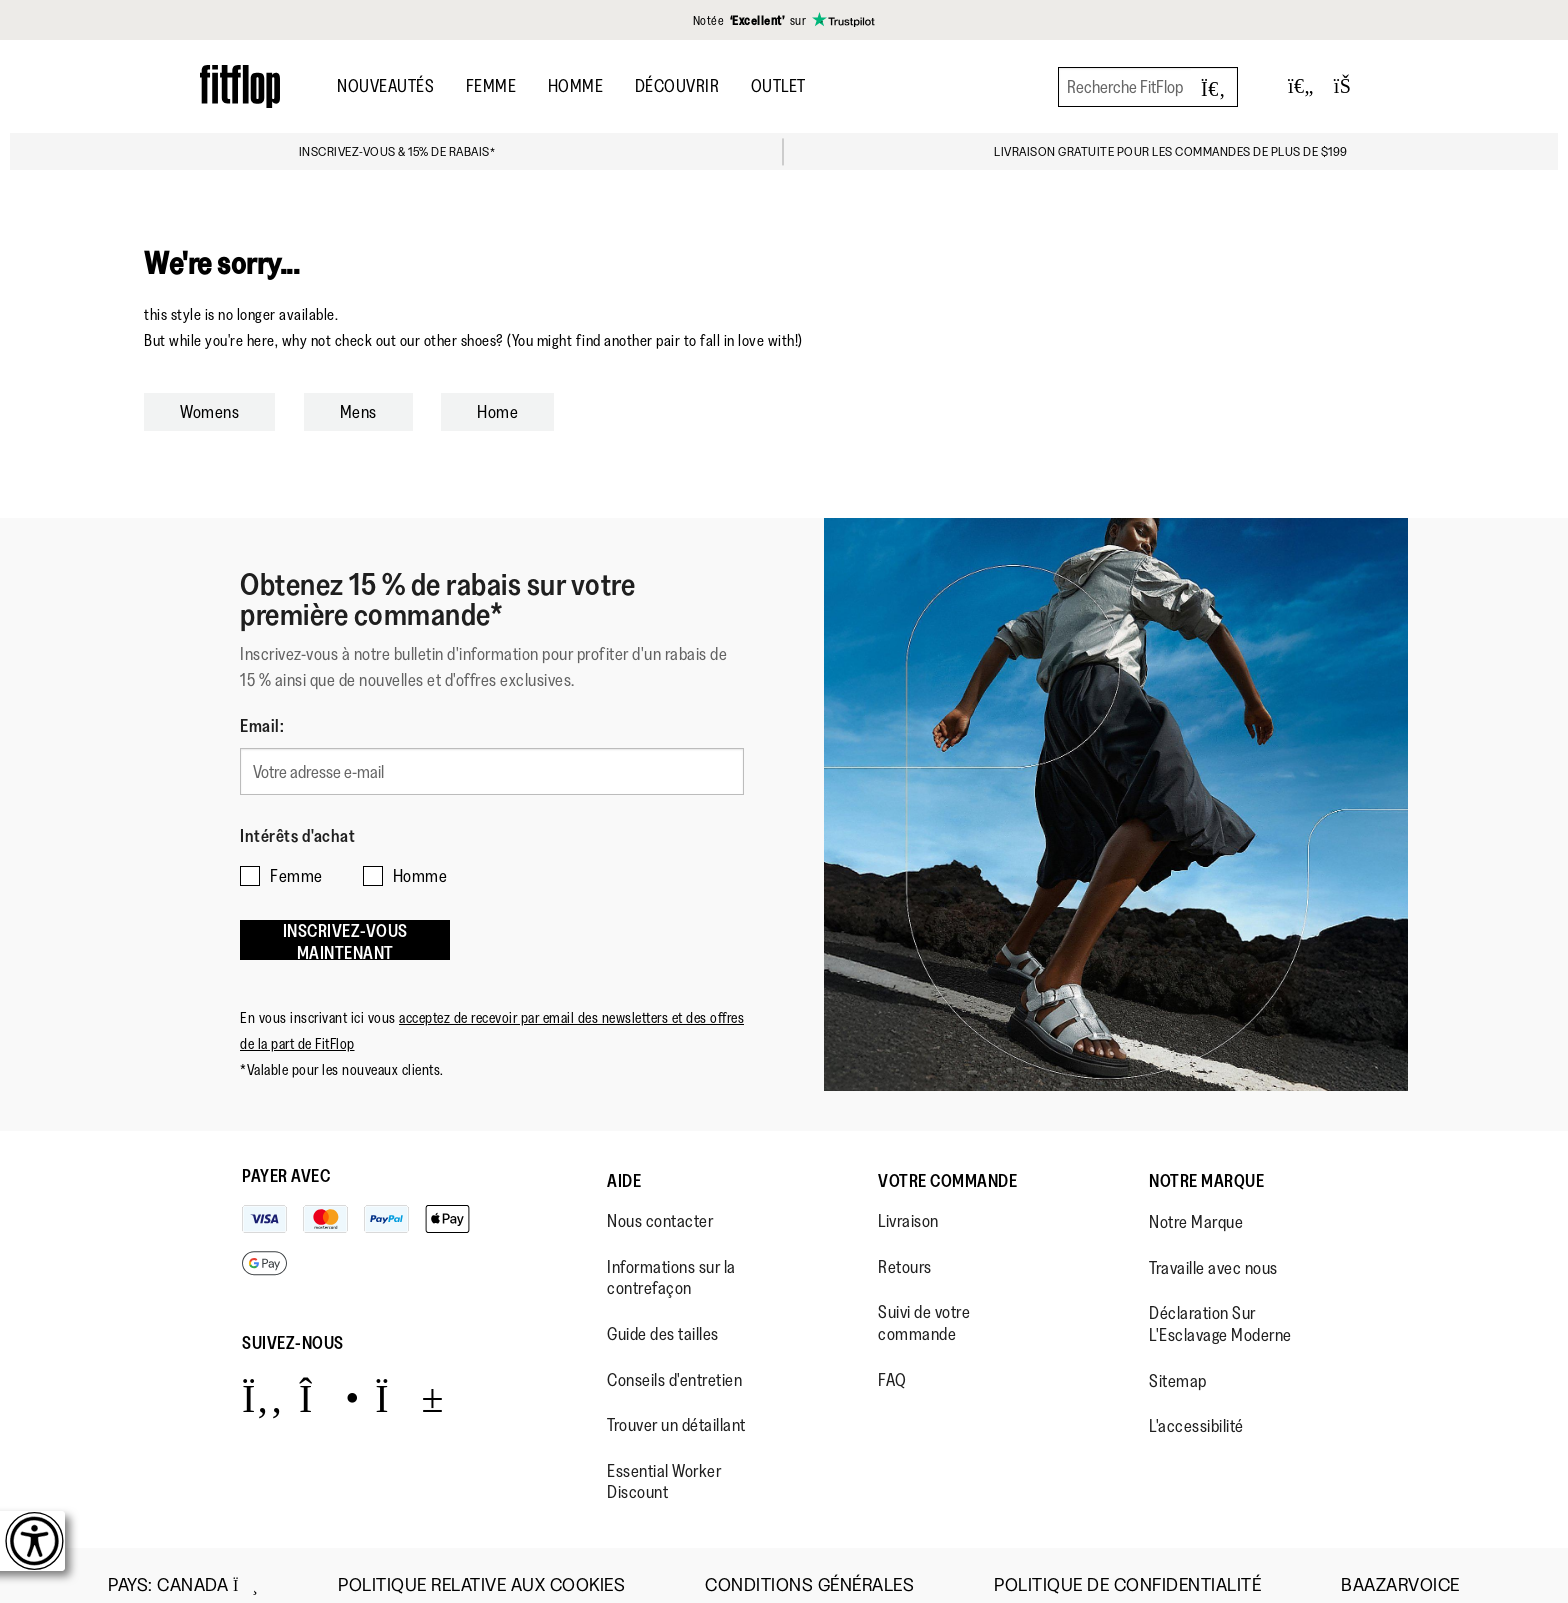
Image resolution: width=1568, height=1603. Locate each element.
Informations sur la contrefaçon (671, 1258)
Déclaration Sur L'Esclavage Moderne (1220, 1305)
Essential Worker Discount (664, 1462)
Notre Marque (1206, 1161)
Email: (262, 726)
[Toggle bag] (1351, 86)
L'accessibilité (1196, 1406)
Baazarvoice (1400, 1565)
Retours (905, 1247)
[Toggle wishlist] (1301, 86)
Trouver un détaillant (676, 1405)
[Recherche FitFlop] (1148, 87)
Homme (576, 86)
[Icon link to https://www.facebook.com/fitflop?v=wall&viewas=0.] (262, 1377)
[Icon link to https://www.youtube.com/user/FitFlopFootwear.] (409, 1377)
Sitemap (1178, 1361)
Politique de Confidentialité (1127, 1565)
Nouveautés (385, 86)
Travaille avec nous (1213, 1248)
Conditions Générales (809, 1565)
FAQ (892, 1360)
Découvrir (677, 86)
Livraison (908, 1201)
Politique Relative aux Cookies (481, 1565)
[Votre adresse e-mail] (492, 768)
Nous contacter (660, 1201)
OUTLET (778, 86)
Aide (624, 1161)
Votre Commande (947, 1161)
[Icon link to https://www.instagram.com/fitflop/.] (329, 1377)
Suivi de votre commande (924, 1304)
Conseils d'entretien (674, 1360)
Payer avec (286, 1156)
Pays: (183, 1565)
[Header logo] (240, 86)
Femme (491, 86)
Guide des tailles (663, 1314)
